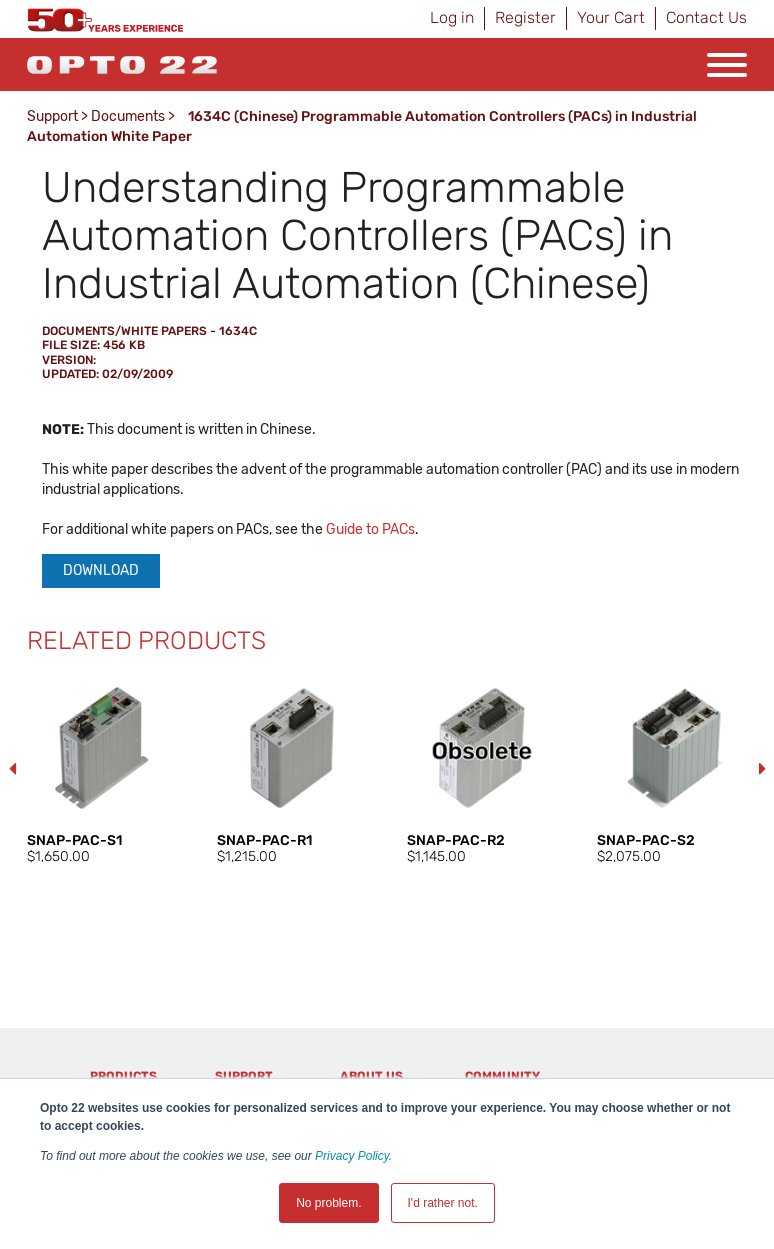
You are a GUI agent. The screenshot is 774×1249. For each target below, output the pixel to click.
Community (502, 1076)
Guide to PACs (370, 529)
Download (101, 570)
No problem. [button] (328, 1203)
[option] (102, 770)
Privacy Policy (352, 1156)
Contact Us (706, 17)
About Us (371, 1076)
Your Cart (611, 17)
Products (123, 1076)
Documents (128, 116)
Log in (452, 17)
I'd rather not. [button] (443, 1203)
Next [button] (762, 769)
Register (525, 17)
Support (52, 116)
